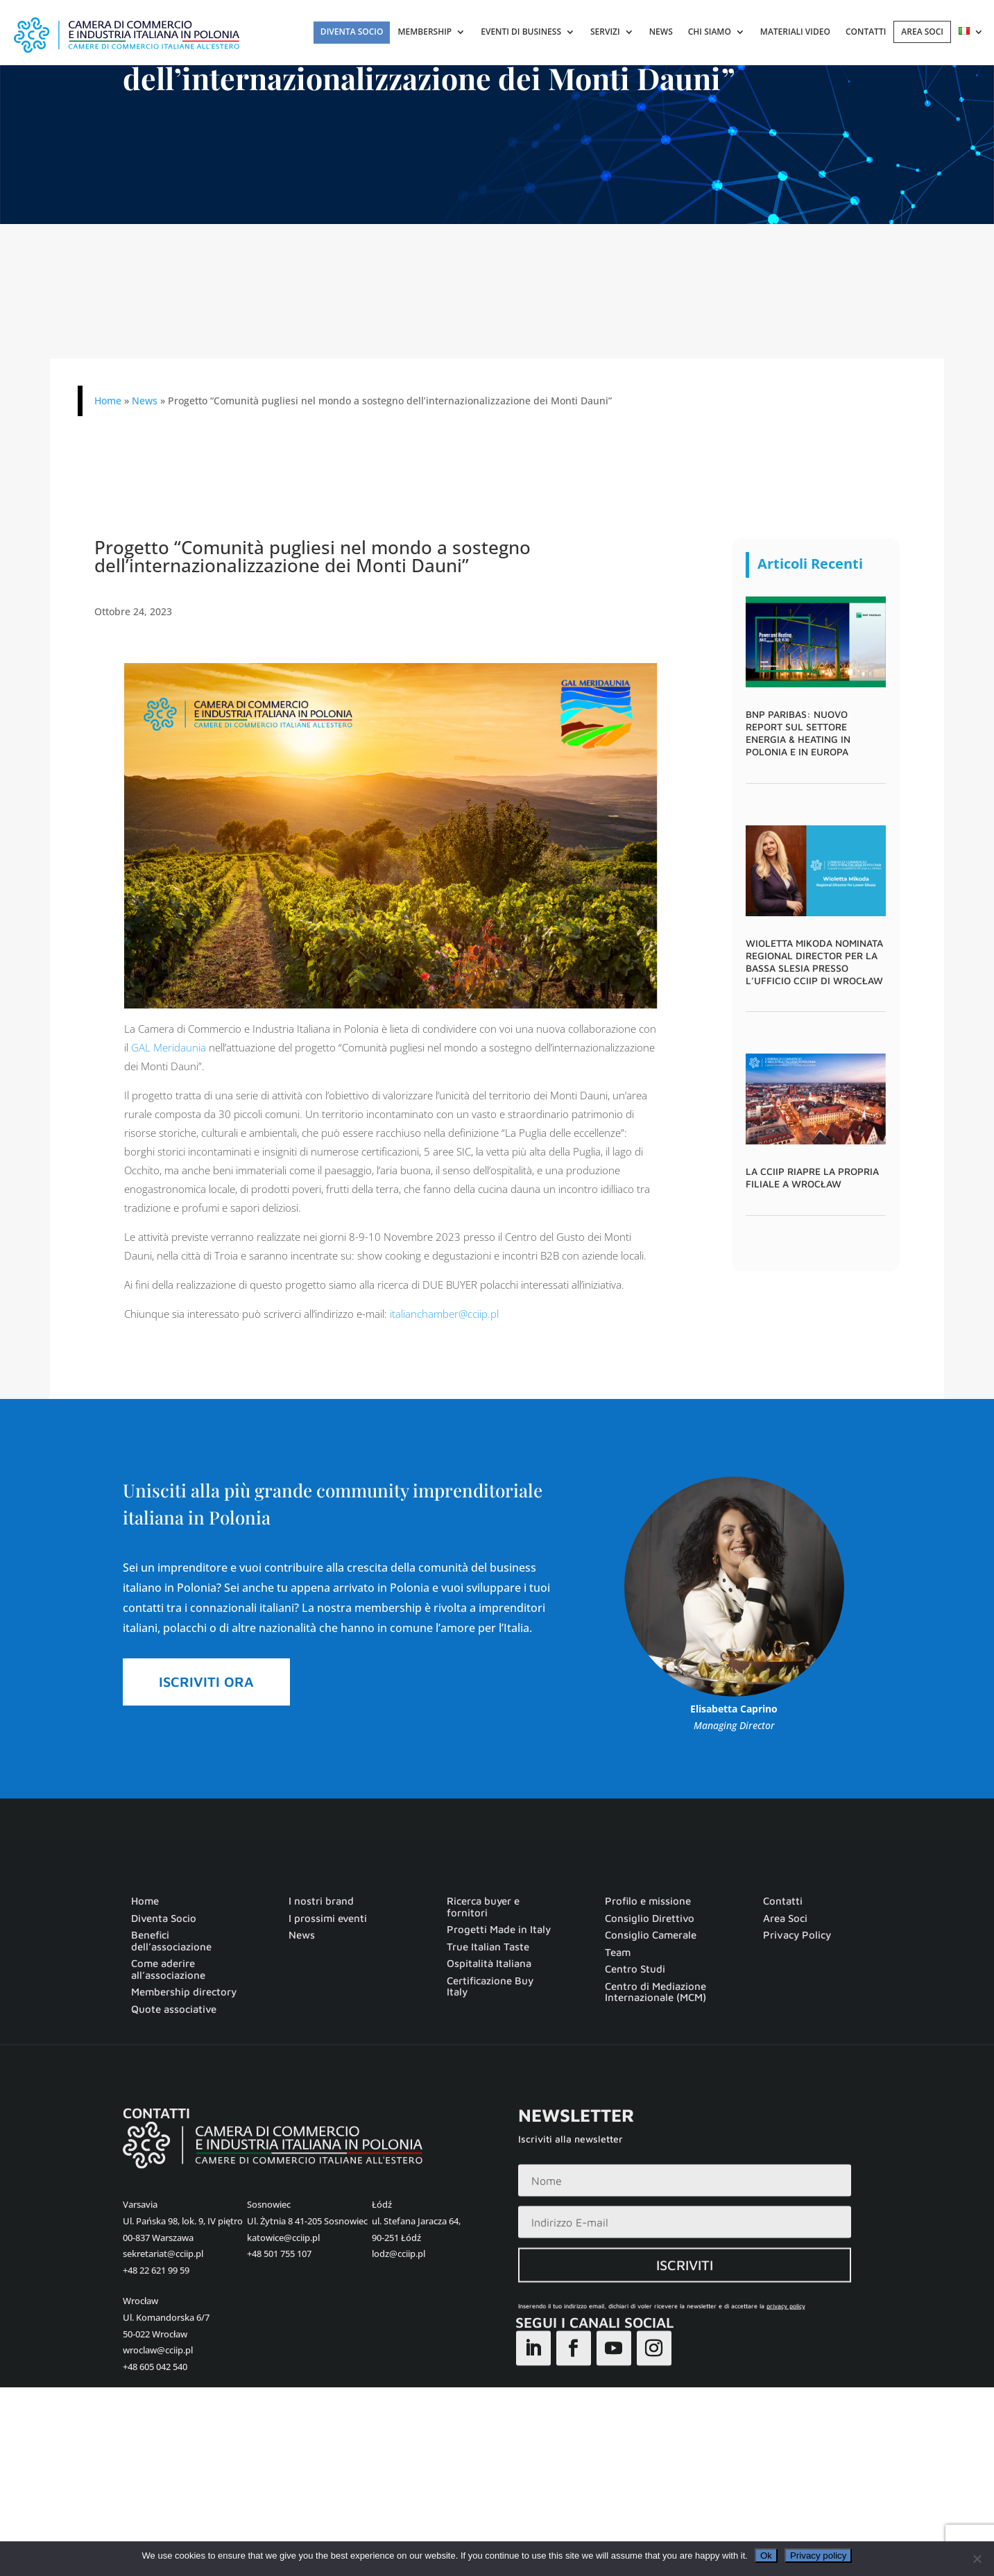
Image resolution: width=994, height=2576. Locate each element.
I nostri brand (321, 1901)
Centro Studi (635, 1969)
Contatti (866, 32)
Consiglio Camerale (650, 1935)
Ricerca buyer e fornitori (483, 1907)
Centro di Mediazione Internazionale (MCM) (655, 1992)
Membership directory (184, 1992)
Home (107, 400)
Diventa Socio (352, 31)
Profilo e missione (648, 1901)
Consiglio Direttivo (649, 1918)
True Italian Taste (488, 1946)
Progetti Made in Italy (499, 1929)
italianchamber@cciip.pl (444, 1314)
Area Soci (785, 1918)
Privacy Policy (797, 1935)
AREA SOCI (922, 31)
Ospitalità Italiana (489, 1963)
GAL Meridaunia (168, 1047)
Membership (424, 32)
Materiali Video (795, 32)
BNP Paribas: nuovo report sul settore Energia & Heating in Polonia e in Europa (798, 733)
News (661, 32)
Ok (766, 2555)
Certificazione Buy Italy (490, 1986)
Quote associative (173, 2009)
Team (618, 1952)
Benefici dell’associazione (171, 1941)
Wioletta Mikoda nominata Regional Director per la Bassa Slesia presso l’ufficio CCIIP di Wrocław (814, 962)
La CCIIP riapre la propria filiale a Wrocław (812, 1177)
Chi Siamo (709, 32)
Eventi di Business (521, 32)
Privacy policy (818, 2555)
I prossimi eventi (328, 1918)
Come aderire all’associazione (168, 1969)
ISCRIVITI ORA (206, 1682)
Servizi (605, 32)
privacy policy (785, 2340)
